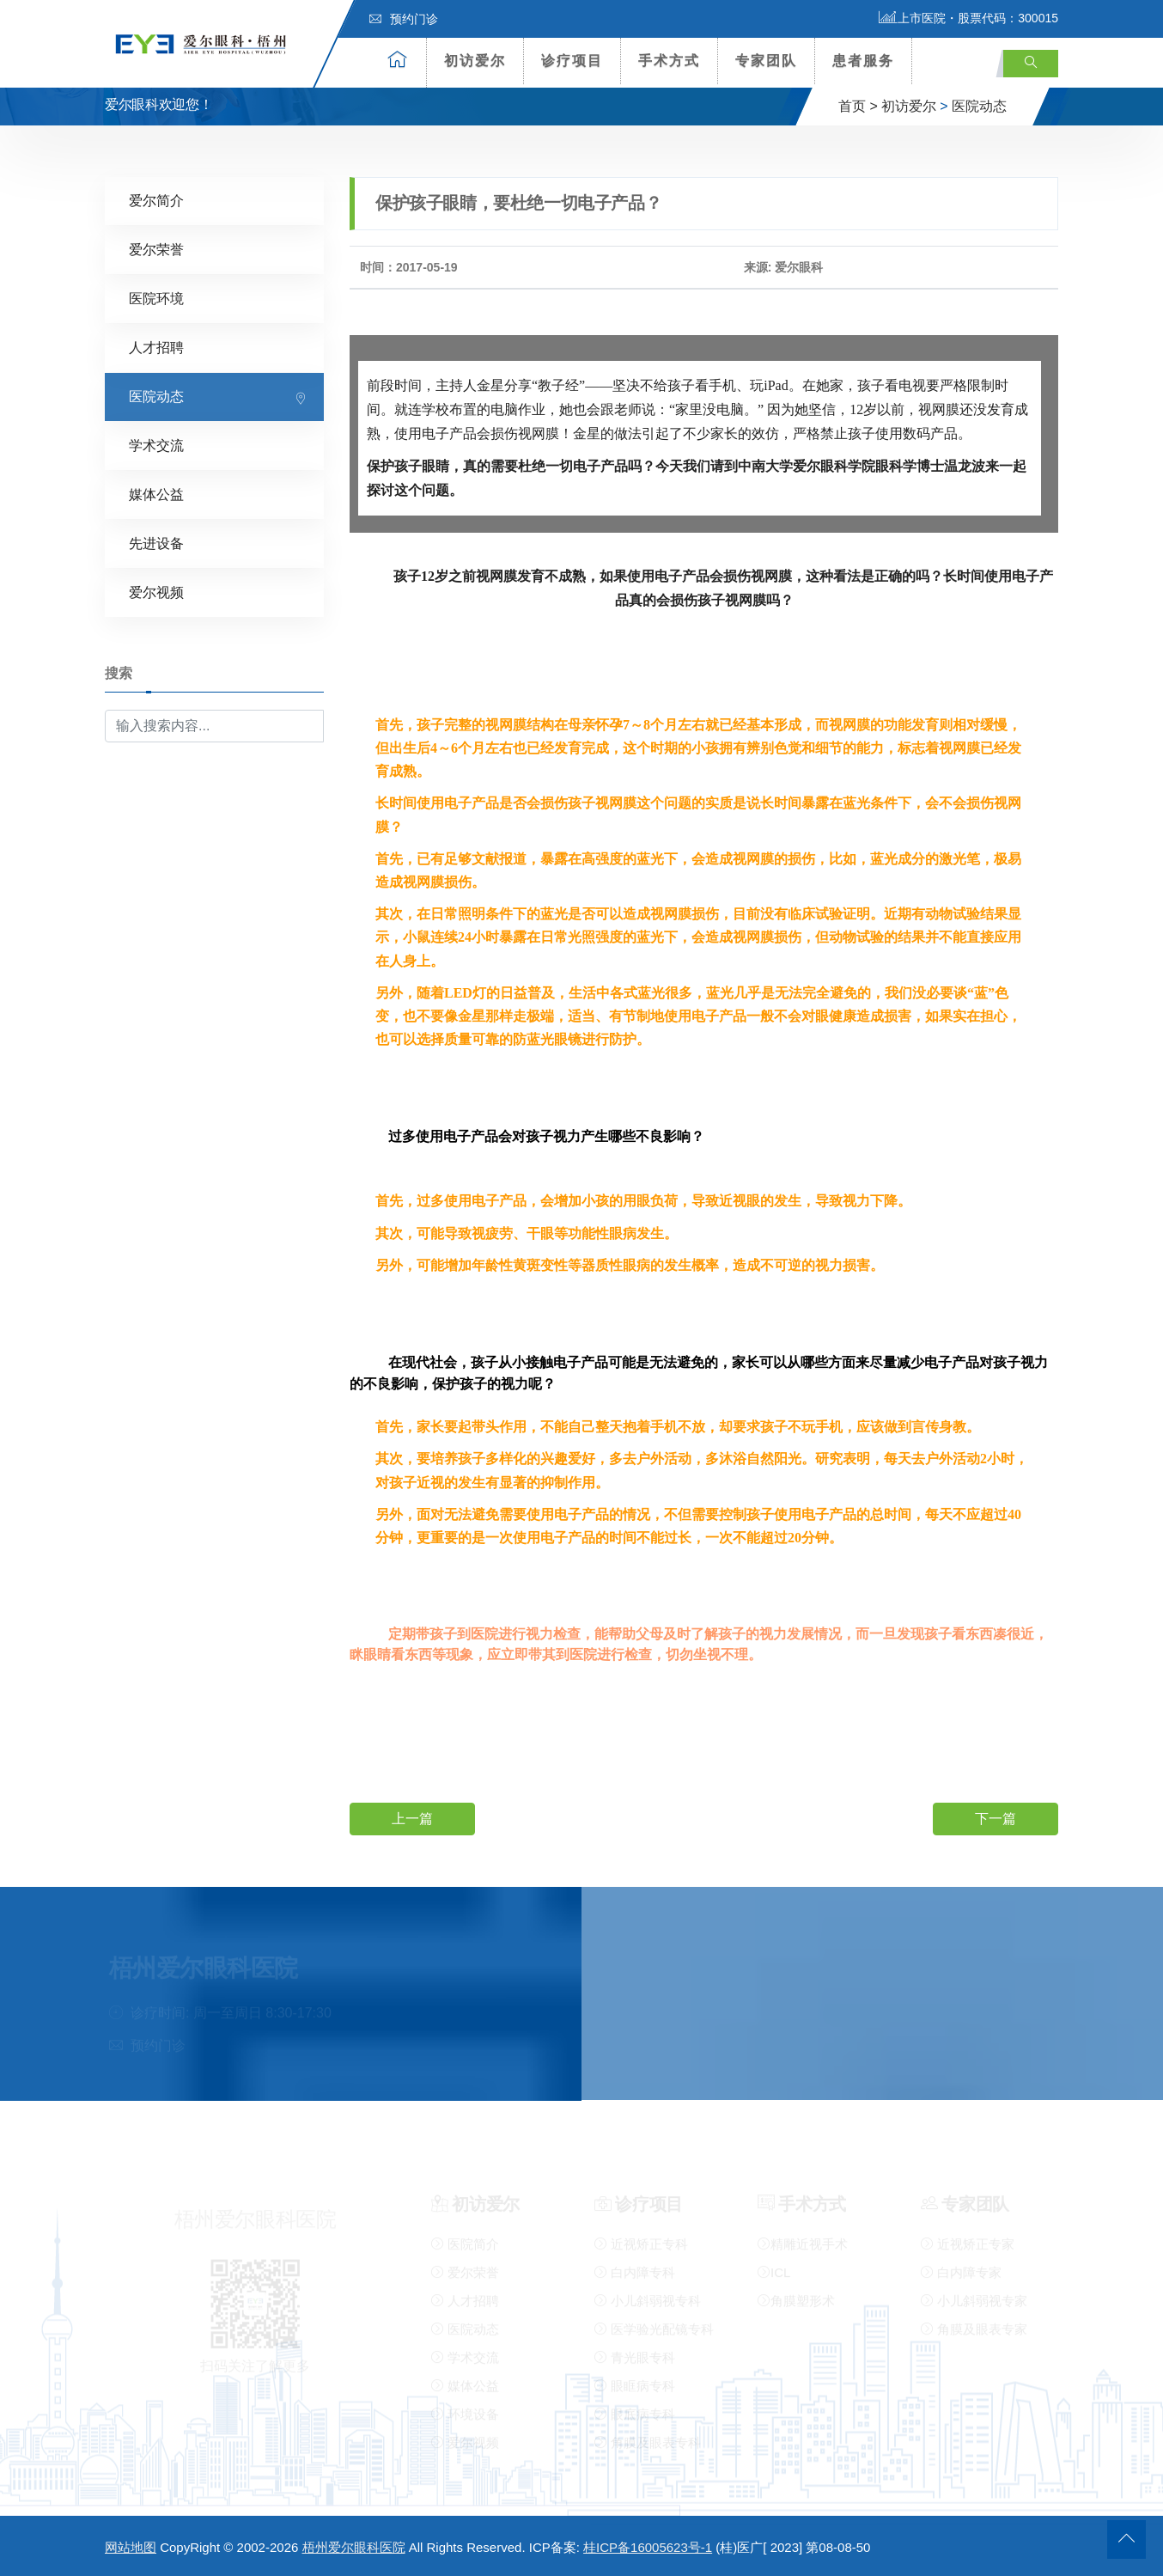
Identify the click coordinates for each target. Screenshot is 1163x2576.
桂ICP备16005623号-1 (647, 2547)
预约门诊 (403, 19)
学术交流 (156, 445)
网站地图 (130, 2547)
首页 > (858, 106)
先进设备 (156, 543)
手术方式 (669, 60)
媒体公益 (156, 494)
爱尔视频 (156, 592)
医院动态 (979, 106)
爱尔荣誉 (156, 249)
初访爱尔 (475, 60)
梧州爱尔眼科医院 (353, 2547)
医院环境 (156, 298)
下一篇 (995, 1818)
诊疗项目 (572, 60)
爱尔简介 (156, 200)
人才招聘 (156, 347)
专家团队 (766, 60)
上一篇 (412, 1818)
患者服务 (863, 60)
